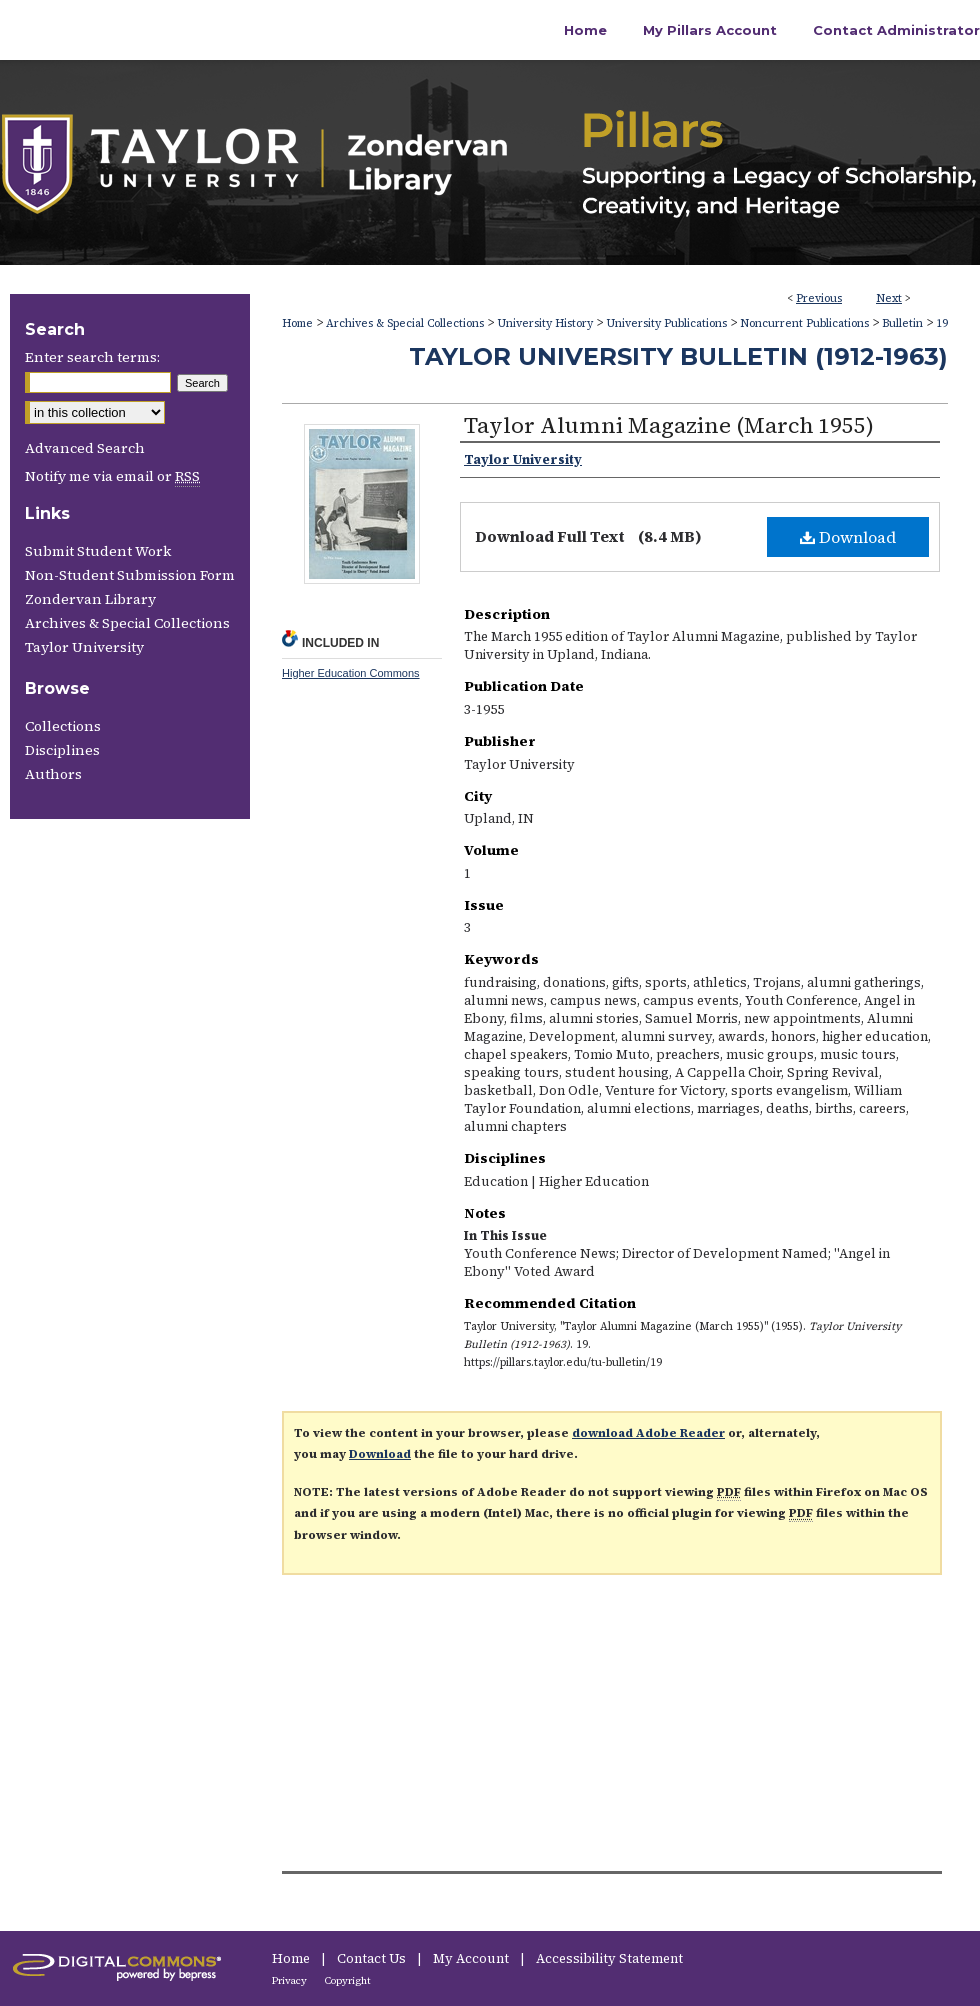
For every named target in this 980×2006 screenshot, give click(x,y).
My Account (472, 1958)
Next (889, 298)
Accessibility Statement (609, 1958)
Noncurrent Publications (804, 323)
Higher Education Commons (351, 673)
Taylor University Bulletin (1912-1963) (678, 356)
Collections (63, 726)
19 (942, 323)
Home (297, 323)
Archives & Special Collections (405, 323)
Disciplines (62, 750)
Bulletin (902, 323)
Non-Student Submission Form (130, 575)
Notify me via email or (112, 476)
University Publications (666, 323)
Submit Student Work (98, 551)
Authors (53, 774)
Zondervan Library (90, 599)
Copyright (348, 1980)
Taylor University (84, 647)
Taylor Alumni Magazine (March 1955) (669, 425)
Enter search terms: (92, 357)
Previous (819, 298)
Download (848, 537)
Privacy (290, 1980)
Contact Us (373, 1958)
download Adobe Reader (648, 1433)
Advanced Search (85, 448)
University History (545, 323)
